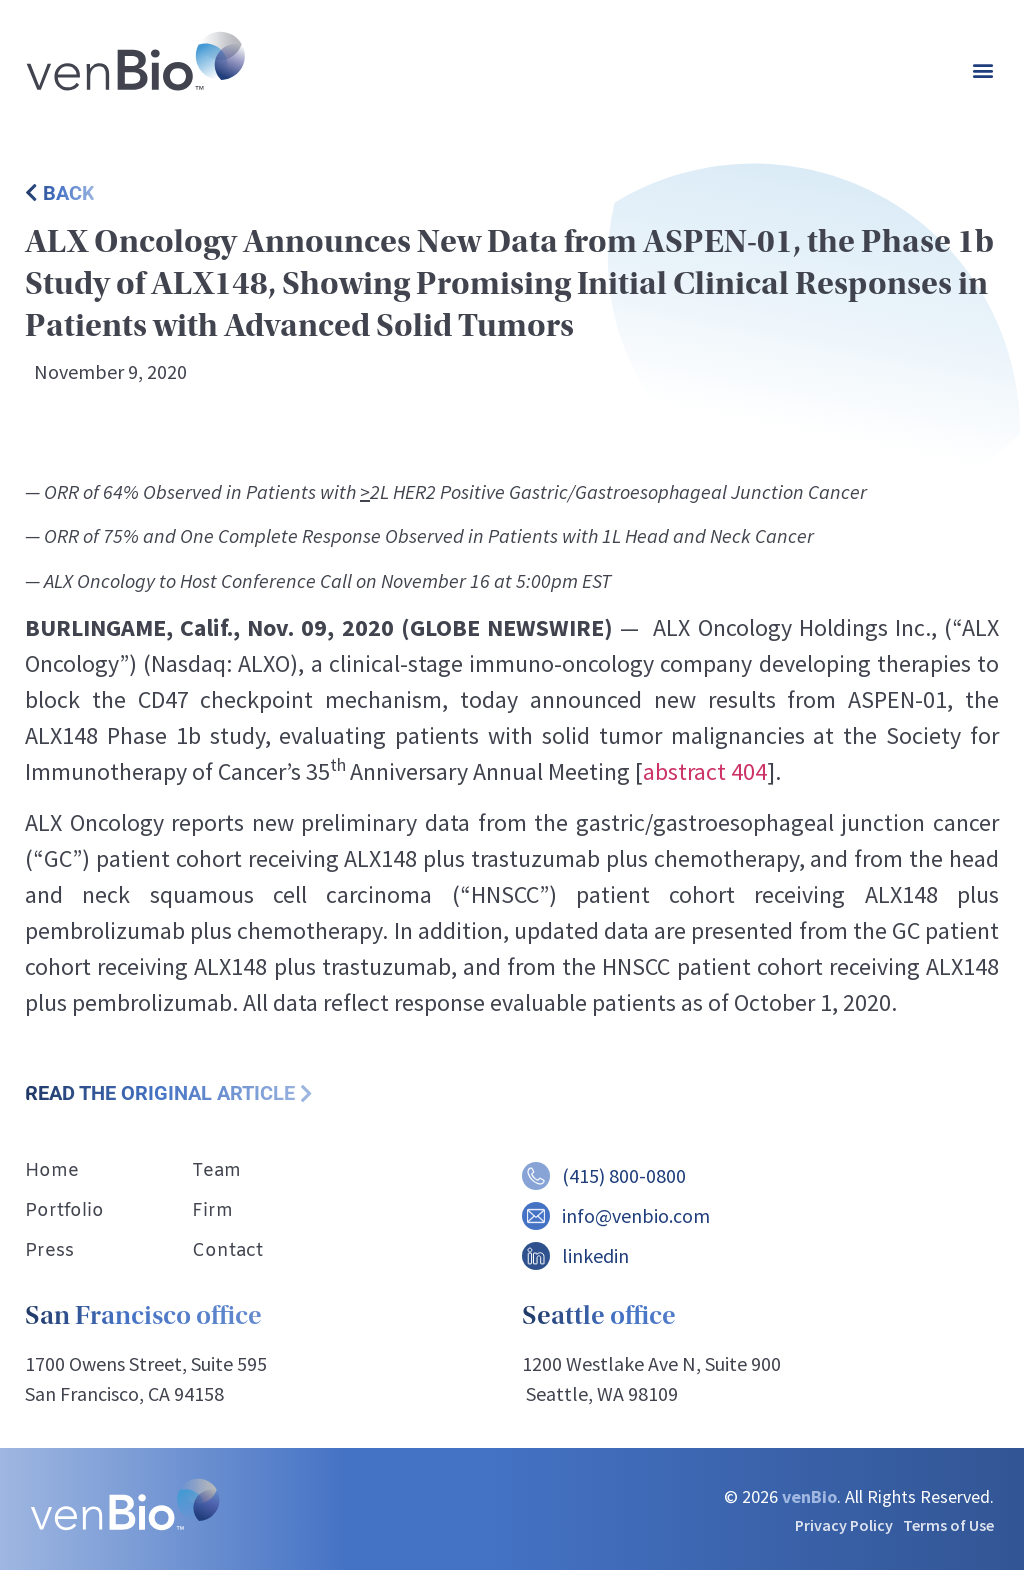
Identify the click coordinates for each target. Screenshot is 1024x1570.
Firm (212, 1211)
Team (216, 1171)
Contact (227, 1251)
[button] (982, 70)
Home (52, 1171)
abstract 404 (705, 771)
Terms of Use (948, 1525)
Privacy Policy (844, 1525)
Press (49, 1251)
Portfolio (64, 1211)
